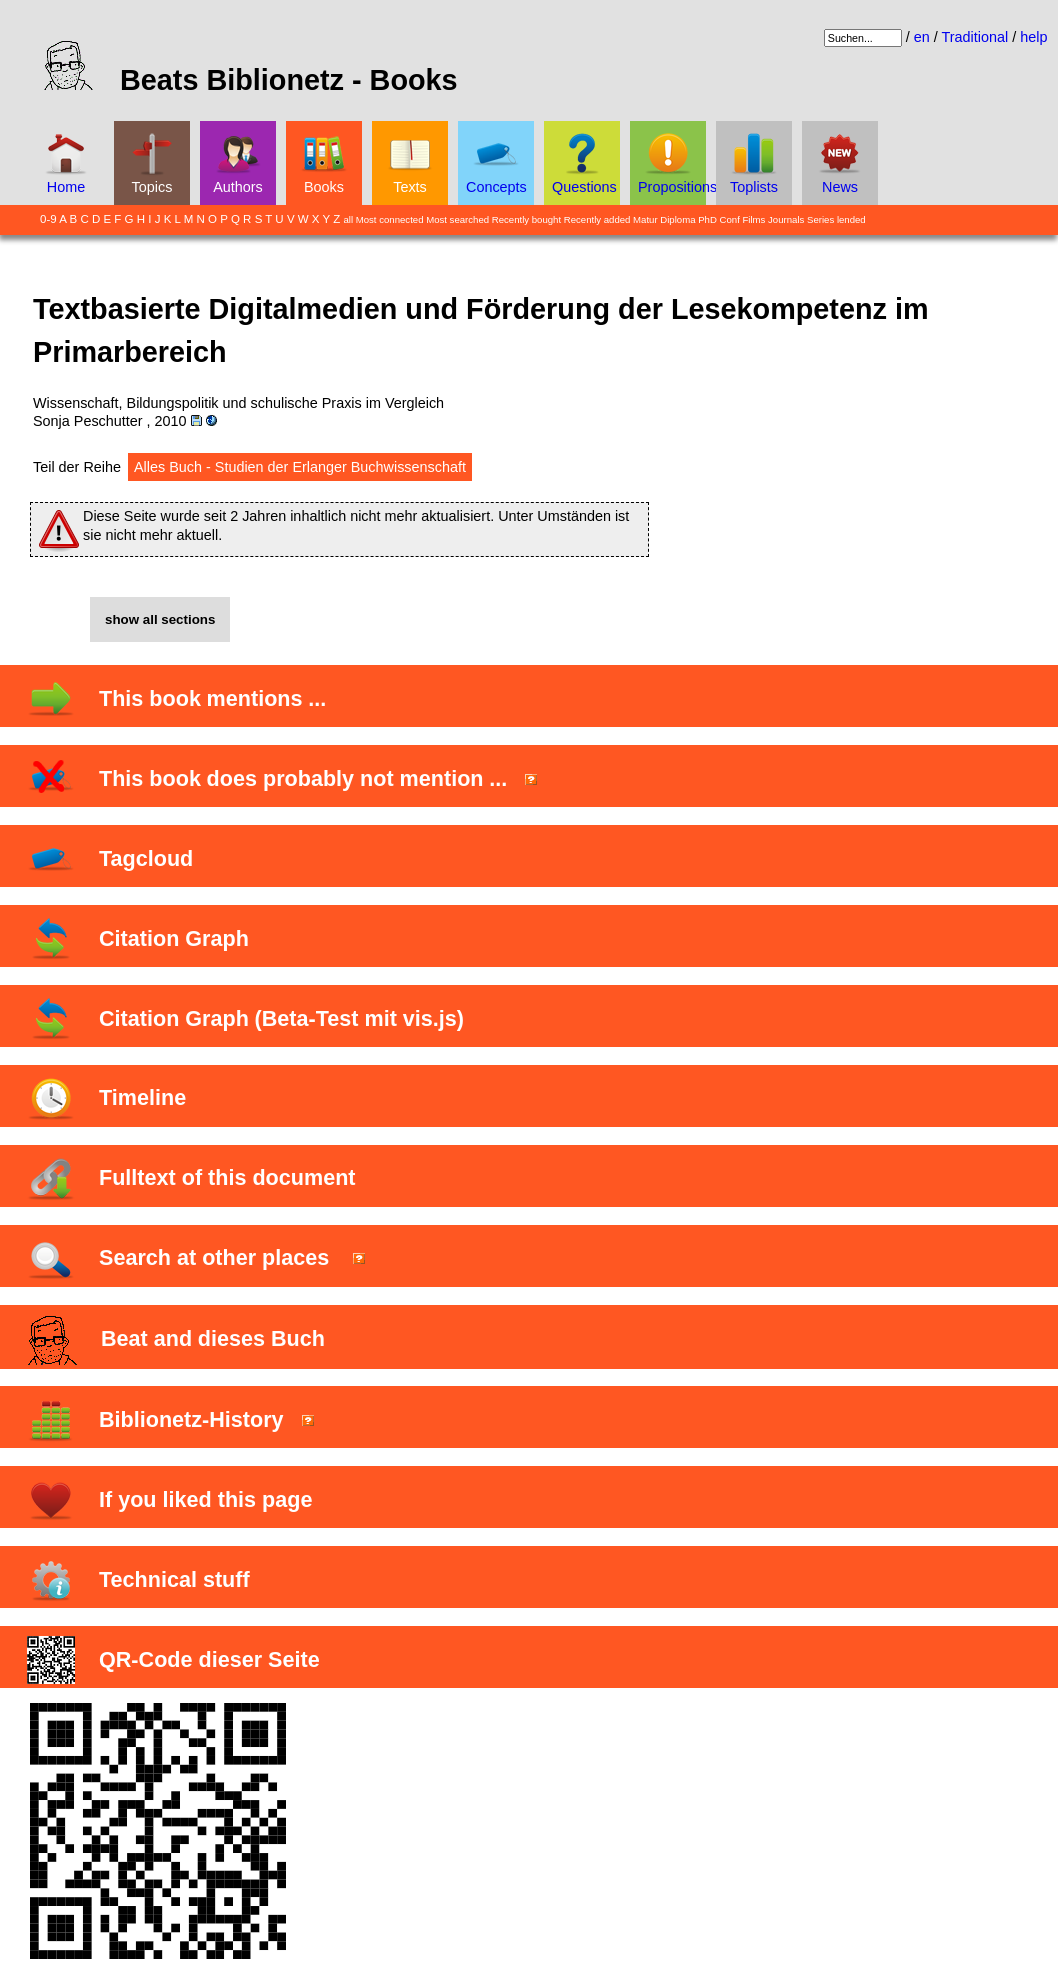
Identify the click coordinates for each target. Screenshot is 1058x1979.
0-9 (48, 219)
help (1033, 37)
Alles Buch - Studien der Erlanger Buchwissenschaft (300, 467)
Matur (645, 219)
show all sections (160, 619)
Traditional (975, 37)
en (922, 37)
